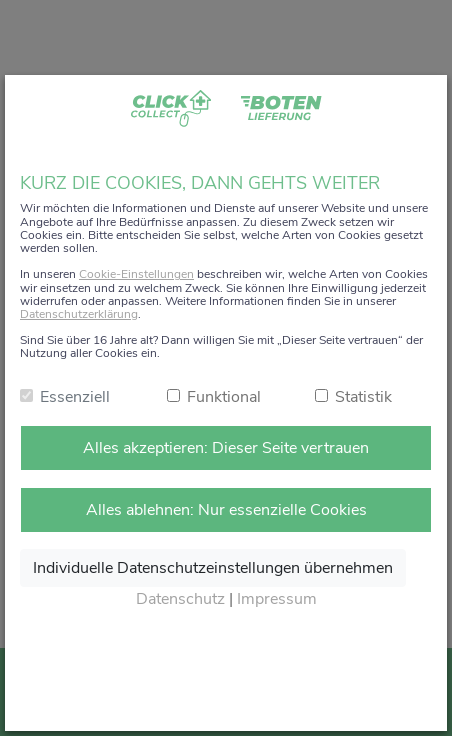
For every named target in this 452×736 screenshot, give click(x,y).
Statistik (363, 397)
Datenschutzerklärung (79, 314)
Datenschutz (180, 599)
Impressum (277, 599)
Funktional (224, 397)
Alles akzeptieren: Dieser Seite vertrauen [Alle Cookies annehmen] (226, 448)
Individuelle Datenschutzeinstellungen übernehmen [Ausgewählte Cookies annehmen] (213, 568)
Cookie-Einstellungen (136, 274)
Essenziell (75, 397)
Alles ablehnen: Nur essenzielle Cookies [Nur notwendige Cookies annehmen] (226, 510)
